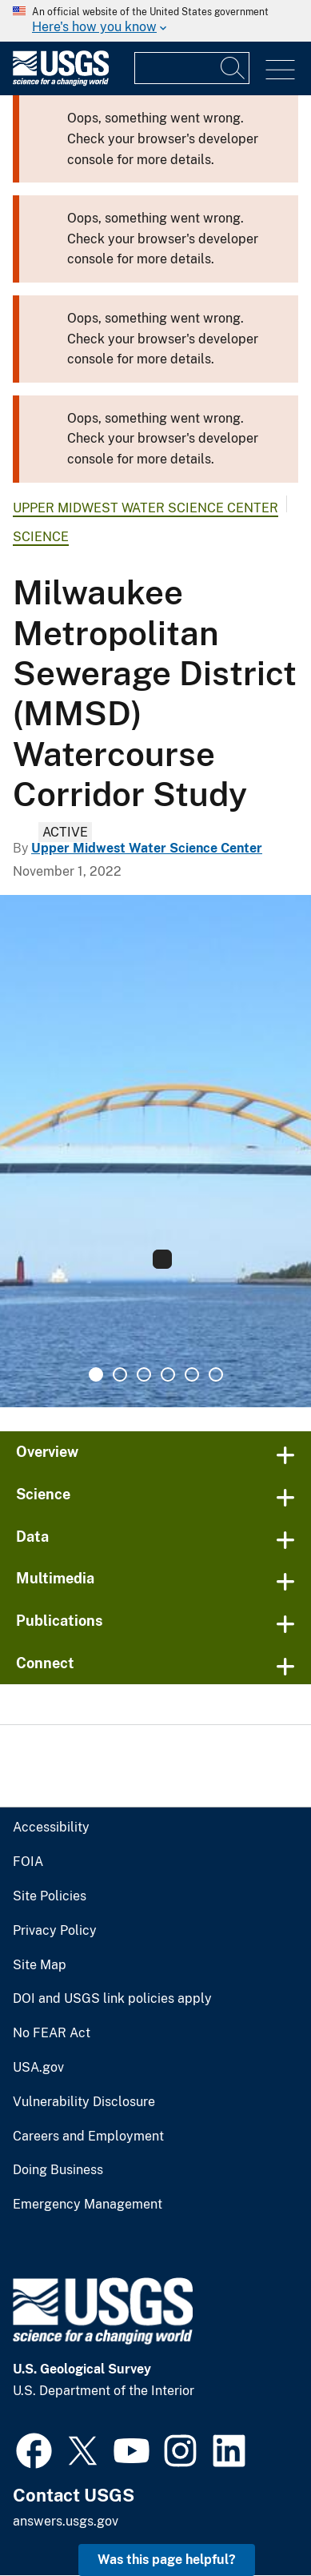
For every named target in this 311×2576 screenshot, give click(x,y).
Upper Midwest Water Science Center (137, 508)
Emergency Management (82, 2204)
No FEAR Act (48, 2033)
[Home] (61, 82)
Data (31, 1536)
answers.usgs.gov (64, 2521)
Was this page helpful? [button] (171, 2559)
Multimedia (52, 1578)
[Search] (233, 68)
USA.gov (36, 2067)
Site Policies (47, 1896)
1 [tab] (96, 1374)
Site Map (37, 1965)
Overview (46, 1451)
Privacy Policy (51, 1931)
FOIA (26, 1862)
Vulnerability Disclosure (78, 2102)
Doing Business (56, 2170)
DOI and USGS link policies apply (103, 1999)
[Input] (191, 68)
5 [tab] (192, 1374)
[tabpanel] (155, 1151)
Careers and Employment (83, 2136)
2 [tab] (120, 1374)
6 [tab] (216, 1374)
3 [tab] (144, 1374)
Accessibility (48, 1827)
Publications (56, 1620)
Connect (43, 1663)
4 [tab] (168, 1374)
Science (38, 536)
